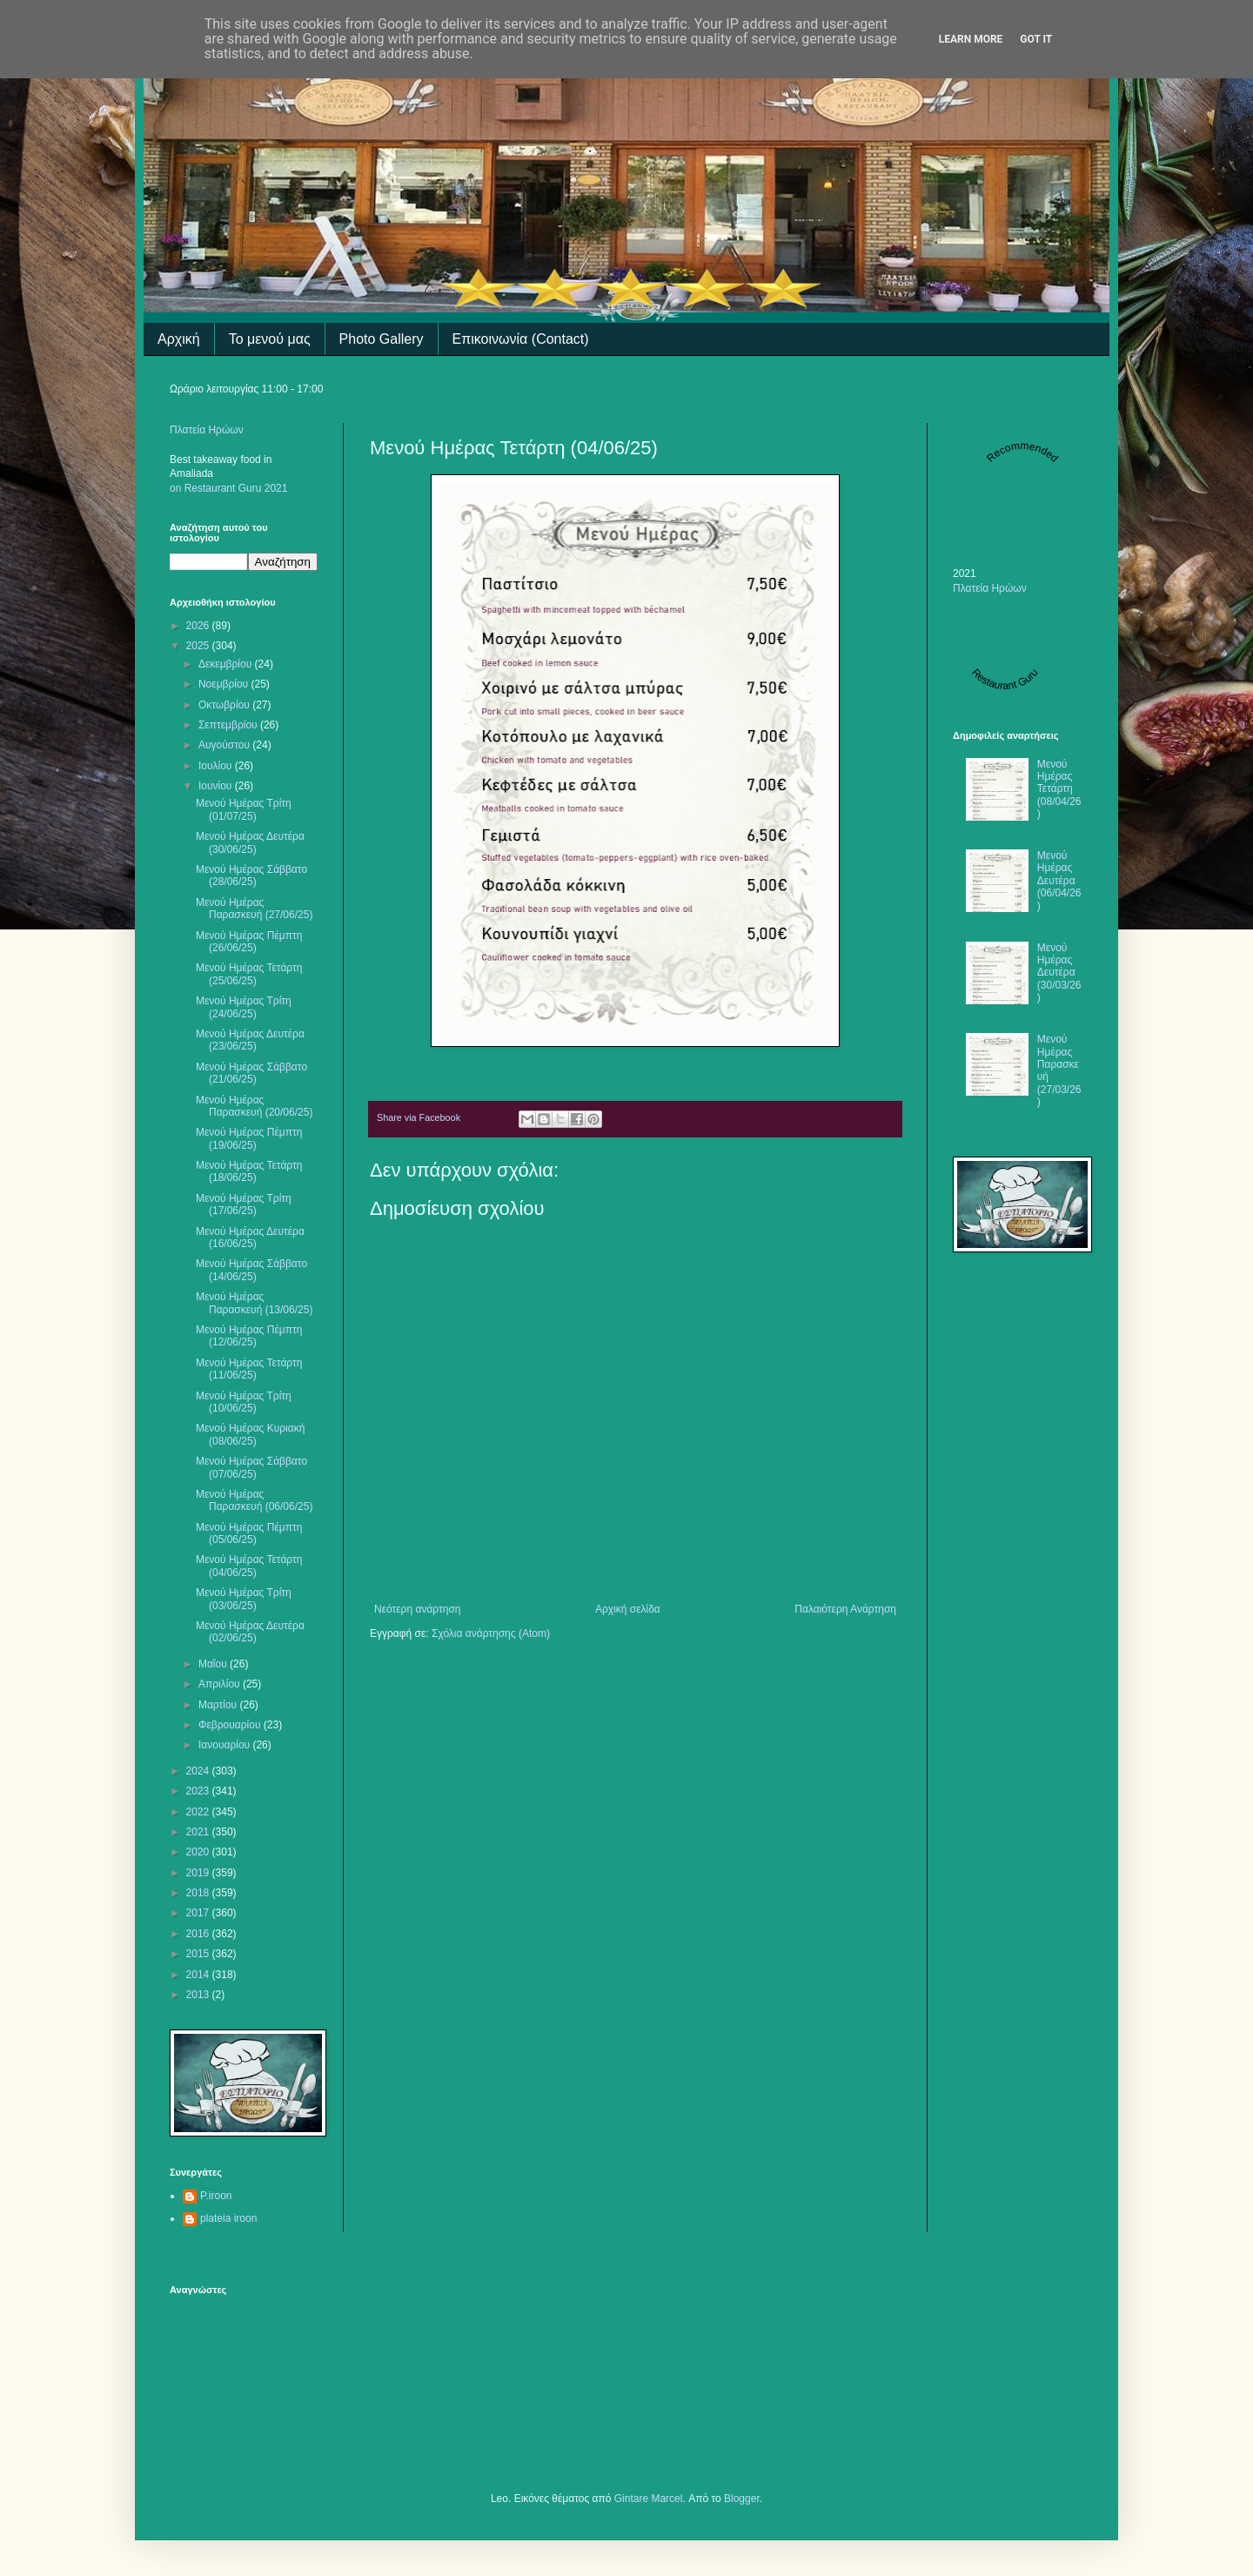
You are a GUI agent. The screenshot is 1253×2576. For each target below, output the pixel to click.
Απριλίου (220, 1684)
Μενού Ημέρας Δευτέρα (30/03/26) (1059, 973)
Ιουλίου (216, 766)
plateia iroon (228, 2218)
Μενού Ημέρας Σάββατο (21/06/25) (251, 1073)
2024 (199, 1771)
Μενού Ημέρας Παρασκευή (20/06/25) (254, 1106)
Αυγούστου (225, 745)
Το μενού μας (270, 339)
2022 (199, 1812)
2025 (199, 646)
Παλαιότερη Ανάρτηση (845, 1609)
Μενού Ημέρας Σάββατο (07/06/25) (251, 1467)
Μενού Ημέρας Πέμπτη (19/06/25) (249, 1138)
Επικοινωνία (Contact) (520, 339)
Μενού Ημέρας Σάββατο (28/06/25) (251, 875)
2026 (199, 626)
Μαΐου (214, 1664)
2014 (199, 1975)
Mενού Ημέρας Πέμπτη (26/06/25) (249, 941)
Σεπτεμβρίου (229, 725)
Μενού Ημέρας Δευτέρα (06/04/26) (1059, 880)
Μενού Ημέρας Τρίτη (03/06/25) (243, 1599)
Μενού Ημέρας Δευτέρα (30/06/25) (250, 842)
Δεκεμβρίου (226, 664)
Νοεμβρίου (224, 684)
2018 (199, 1893)
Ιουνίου (216, 786)
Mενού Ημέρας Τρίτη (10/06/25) (243, 1402)
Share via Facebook (418, 1117)
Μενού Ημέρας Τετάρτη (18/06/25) (249, 1171)
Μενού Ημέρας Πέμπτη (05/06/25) (249, 1533)
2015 (199, 1954)
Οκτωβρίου (225, 705)
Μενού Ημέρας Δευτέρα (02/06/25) (250, 1632)
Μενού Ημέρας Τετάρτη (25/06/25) (249, 974)
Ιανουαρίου (225, 1745)
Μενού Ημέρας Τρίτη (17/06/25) (243, 1204)
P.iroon (215, 2196)
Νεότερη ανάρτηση (417, 1609)
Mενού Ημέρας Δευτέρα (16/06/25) (250, 1237)
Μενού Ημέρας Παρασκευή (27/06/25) (254, 908)
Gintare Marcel (648, 2498)
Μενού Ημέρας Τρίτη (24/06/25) (243, 1007)
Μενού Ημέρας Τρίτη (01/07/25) (243, 809)
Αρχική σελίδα (627, 1609)
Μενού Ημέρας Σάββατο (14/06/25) (251, 1270)
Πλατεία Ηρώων (207, 430)
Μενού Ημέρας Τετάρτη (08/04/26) (1059, 789)
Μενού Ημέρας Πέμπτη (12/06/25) (249, 1336)
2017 (199, 1913)
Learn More (971, 39)
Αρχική (178, 339)
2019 (199, 1873)
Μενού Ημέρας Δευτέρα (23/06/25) (250, 1040)
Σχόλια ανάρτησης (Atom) (491, 1633)
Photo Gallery (381, 339)
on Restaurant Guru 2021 (228, 488)
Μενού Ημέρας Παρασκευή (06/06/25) (254, 1500)
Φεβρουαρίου (231, 1725)
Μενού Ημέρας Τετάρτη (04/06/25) (249, 1565)
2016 (199, 1934)
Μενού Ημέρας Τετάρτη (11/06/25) (249, 1369)
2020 (199, 1852)
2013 (199, 1995)
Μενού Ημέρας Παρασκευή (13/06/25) (254, 1303)
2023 (199, 1791)
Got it (1036, 39)
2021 (199, 1832)
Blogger (742, 2498)
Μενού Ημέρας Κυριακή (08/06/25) (250, 1434)
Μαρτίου (219, 1705)
